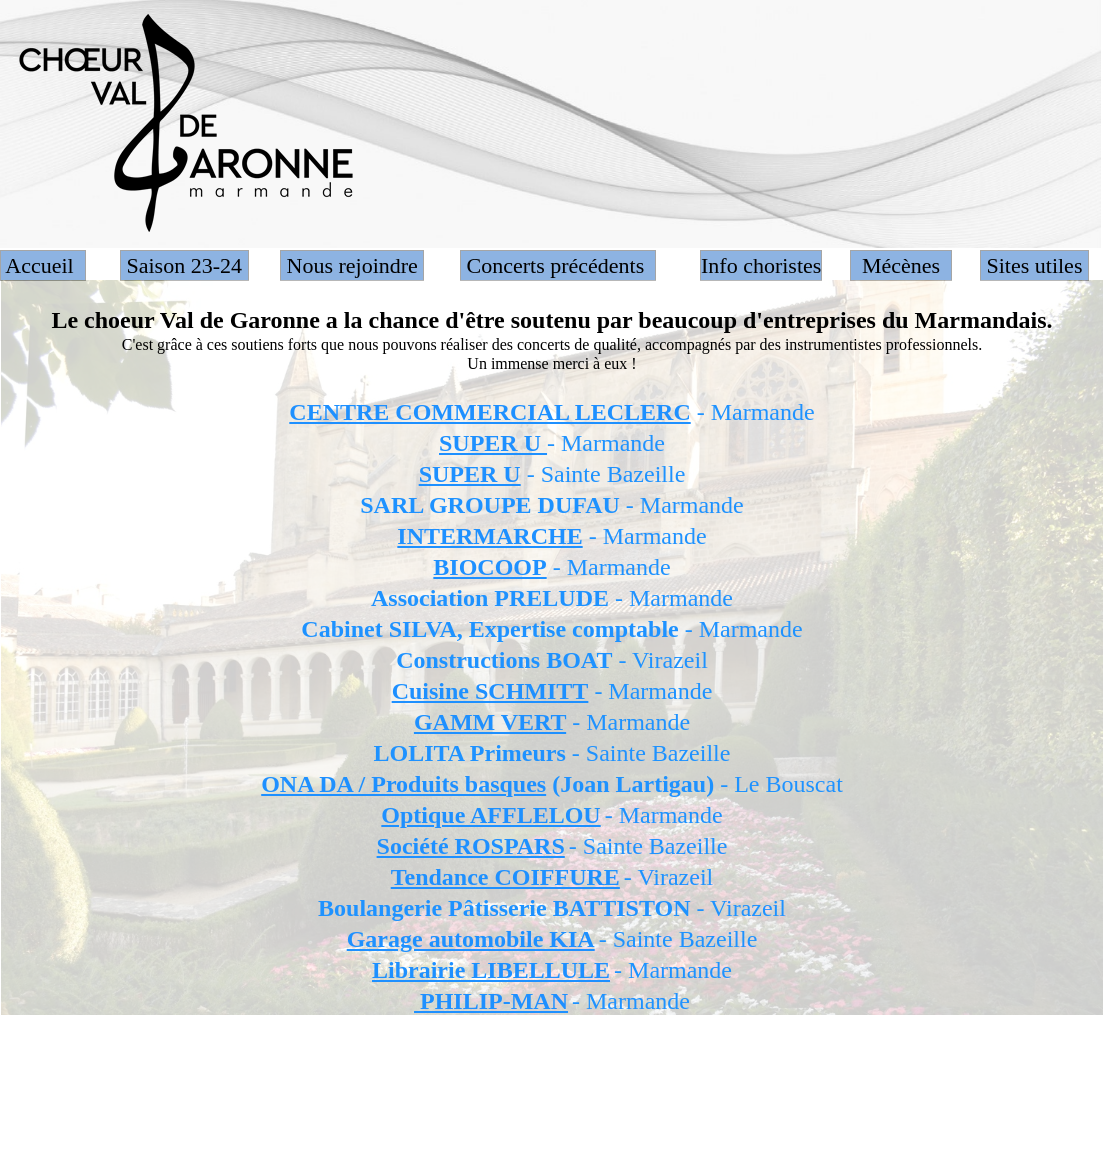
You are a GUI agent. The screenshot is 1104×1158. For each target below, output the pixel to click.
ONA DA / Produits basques (403, 784)
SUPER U (493, 443)
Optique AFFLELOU (490, 815)
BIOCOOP (489, 567)
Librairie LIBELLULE (491, 970)
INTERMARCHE (489, 536)
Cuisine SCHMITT (490, 691)
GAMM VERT (490, 722)
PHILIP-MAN (491, 1001)
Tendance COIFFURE (505, 877)
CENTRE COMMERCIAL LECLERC (489, 412)
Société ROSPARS (471, 846)
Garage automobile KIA (471, 939)
